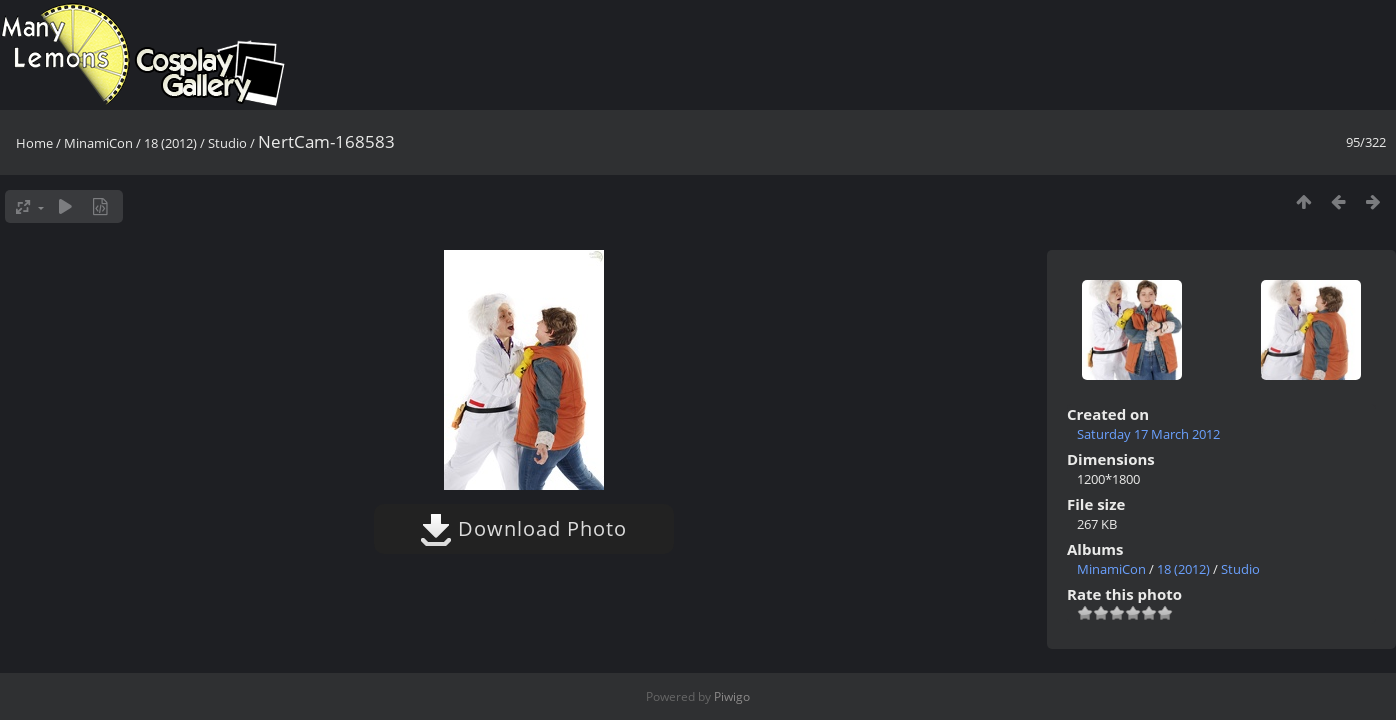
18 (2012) (170, 143)
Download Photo (523, 528)
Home (34, 143)
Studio (227, 143)
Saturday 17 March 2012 (1148, 434)
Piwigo (732, 696)
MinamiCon (98, 143)
